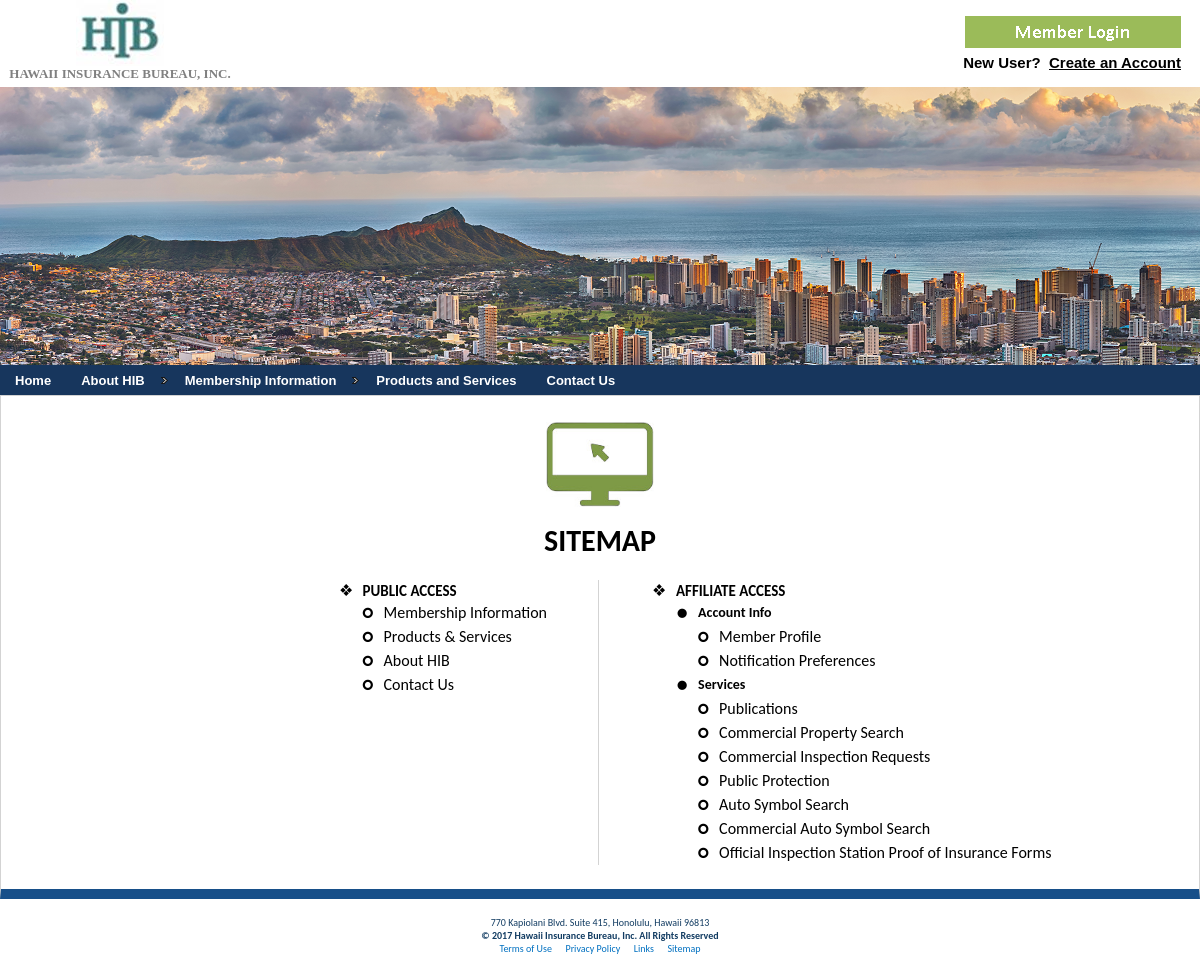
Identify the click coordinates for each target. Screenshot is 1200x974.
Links (644, 948)
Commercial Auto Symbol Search (824, 828)
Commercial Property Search (811, 732)
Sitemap (683, 948)
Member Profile (770, 636)
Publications (758, 708)
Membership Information (465, 612)
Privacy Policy (592, 948)
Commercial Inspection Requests (824, 756)
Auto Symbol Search (784, 804)
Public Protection (774, 780)
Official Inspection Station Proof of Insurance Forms (885, 852)
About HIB (417, 660)
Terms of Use (525, 948)
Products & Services (448, 636)
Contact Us (419, 684)
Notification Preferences (797, 660)
